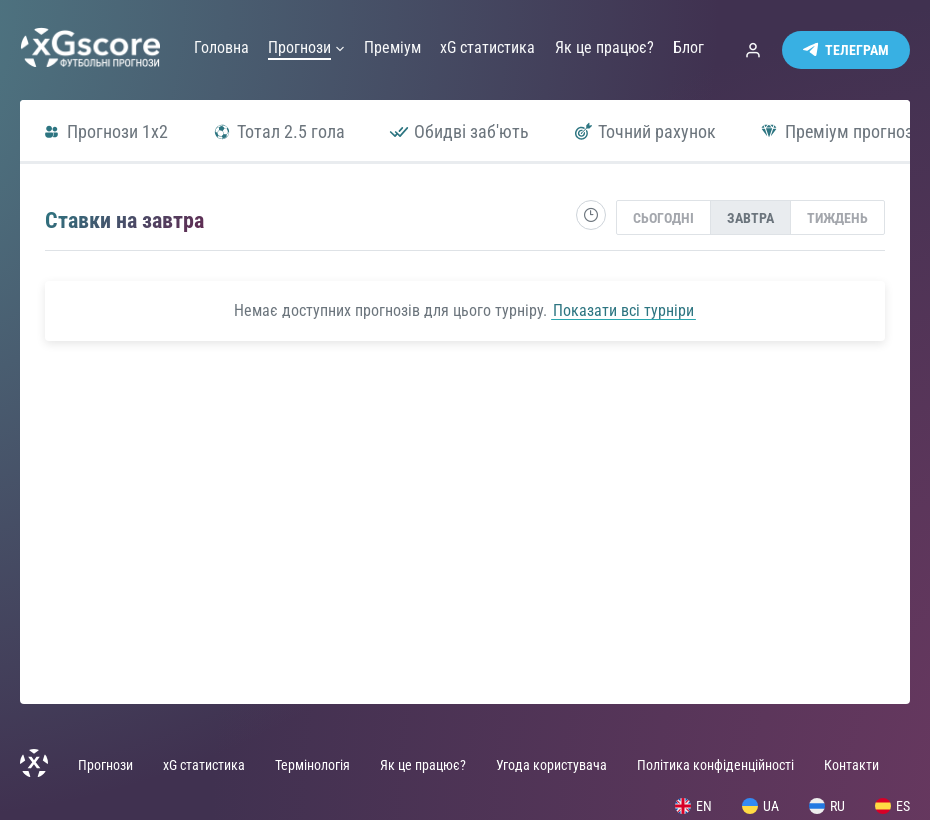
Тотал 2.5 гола (278, 131)
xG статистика (204, 765)
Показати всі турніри (623, 310)
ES (892, 806)
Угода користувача (551, 765)
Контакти (851, 765)
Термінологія (312, 765)
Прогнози (105, 765)
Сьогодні (663, 218)
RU (827, 806)
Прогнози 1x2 (105, 131)
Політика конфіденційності (715, 765)
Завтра (750, 218)
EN (693, 806)
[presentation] (663, 217)
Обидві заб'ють (459, 131)
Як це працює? (423, 765)
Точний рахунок (644, 131)
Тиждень (837, 218)
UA (760, 806)
